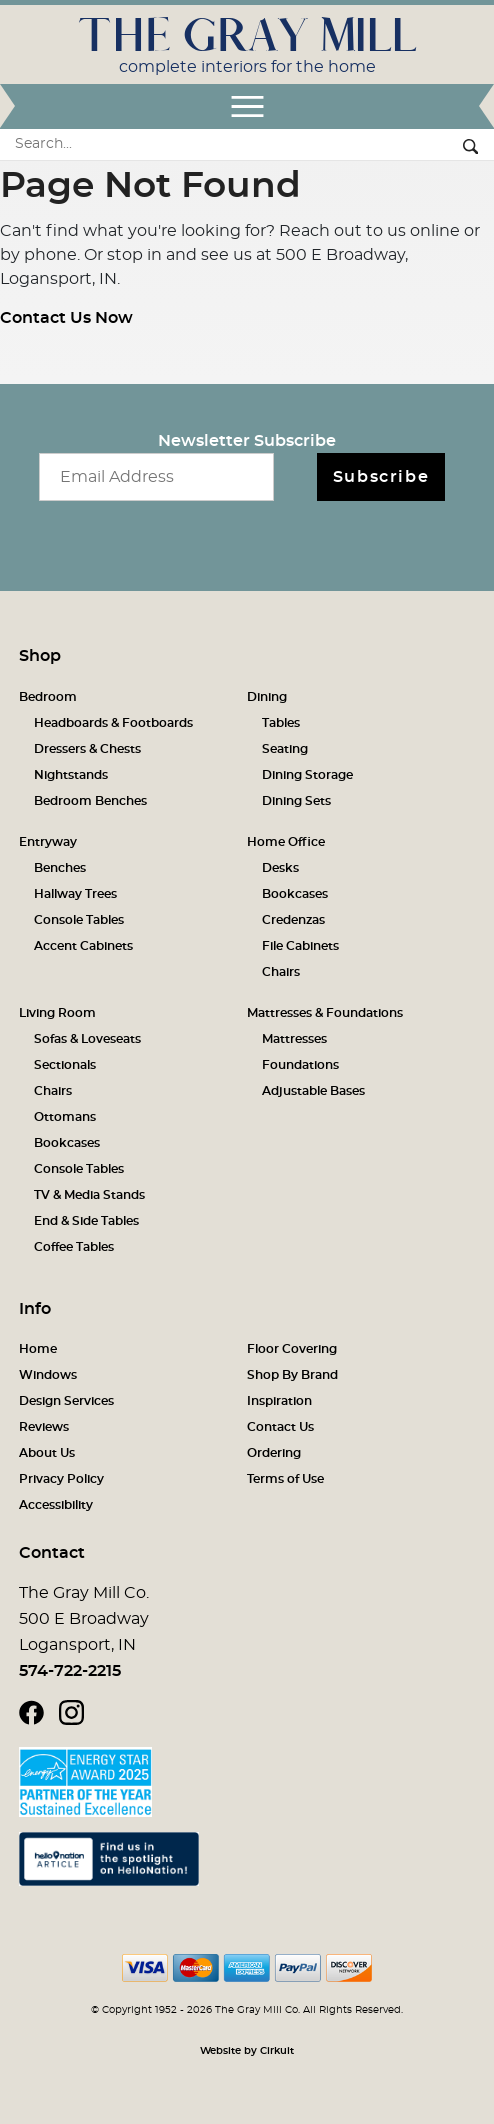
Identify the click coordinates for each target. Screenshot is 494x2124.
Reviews (44, 1427)
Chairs (281, 972)
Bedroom (48, 697)
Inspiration (279, 1401)
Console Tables (79, 920)
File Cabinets (300, 946)
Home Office (286, 842)
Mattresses (294, 1039)
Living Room (57, 1013)
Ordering (274, 1453)
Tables (281, 723)
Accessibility (56, 1505)
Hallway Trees (75, 894)
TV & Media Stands (89, 1195)
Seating (285, 749)
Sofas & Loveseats (87, 1039)
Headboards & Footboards (113, 723)
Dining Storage (307, 775)
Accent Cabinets (83, 946)
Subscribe (381, 477)
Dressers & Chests (87, 749)
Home (38, 1349)
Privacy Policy (61, 1479)
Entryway (48, 842)
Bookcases (295, 894)
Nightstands (71, 775)
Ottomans (65, 1117)
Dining (267, 697)
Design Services (66, 1401)
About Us (47, 1453)
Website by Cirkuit (247, 2051)
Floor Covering (292, 1349)
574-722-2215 (70, 1671)
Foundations (300, 1065)
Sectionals (65, 1065)
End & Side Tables (86, 1221)
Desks (280, 868)
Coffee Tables (74, 1247)
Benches (60, 868)
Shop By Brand (292, 1375)
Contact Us (280, 1427)
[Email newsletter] (156, 477)
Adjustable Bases (313, 1091)
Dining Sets (296, 801)
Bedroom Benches (90, 801)
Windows (48, 1375)
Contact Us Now (66, 318)
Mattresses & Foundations (325, 1013)
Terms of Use (285, 1479)
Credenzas (293, 920)
